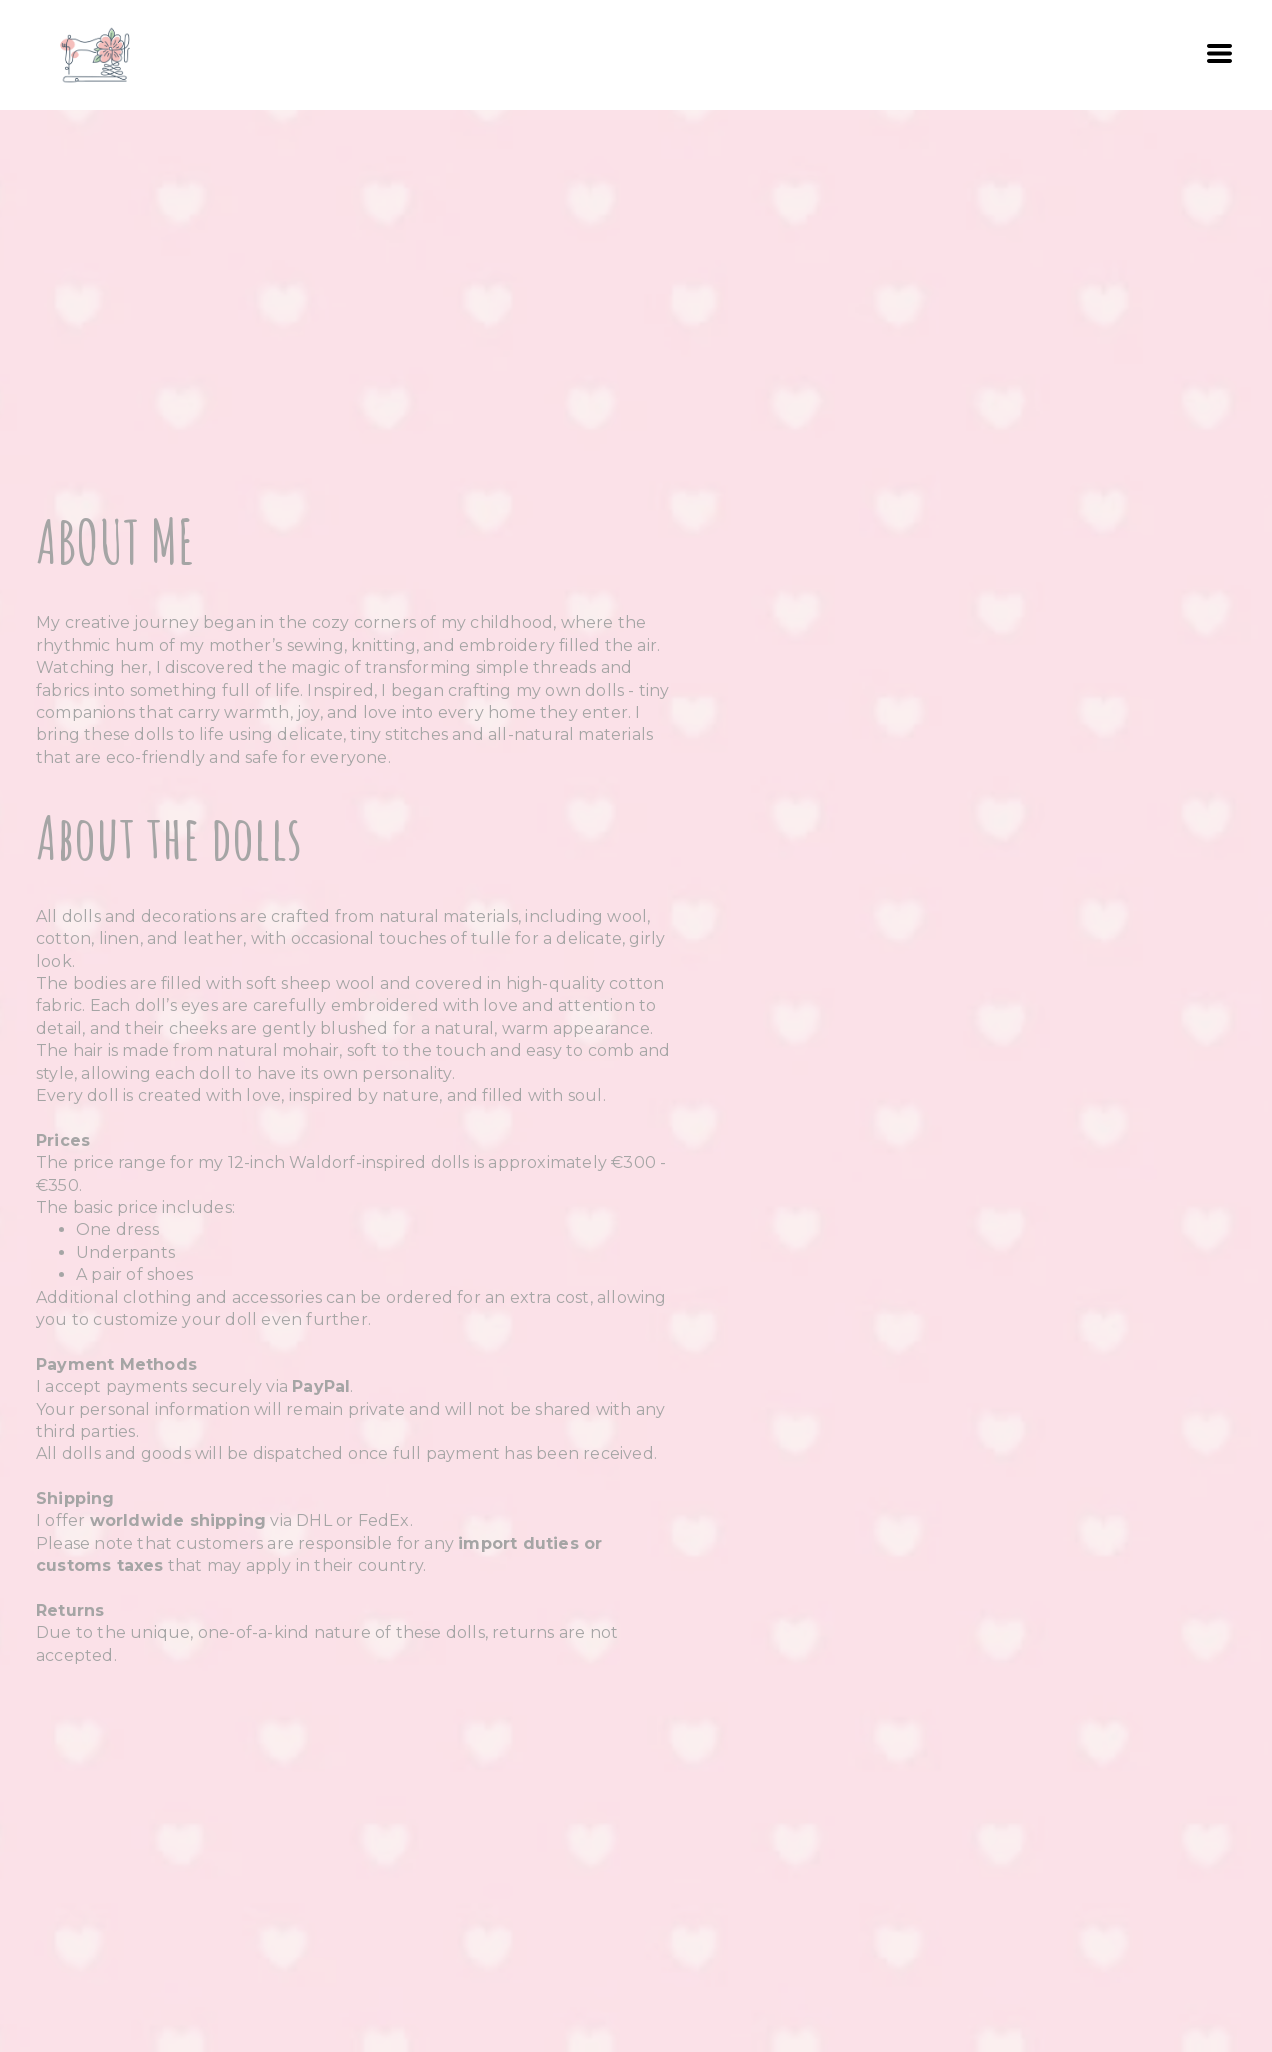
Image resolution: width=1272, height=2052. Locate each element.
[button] (1219, 53)
